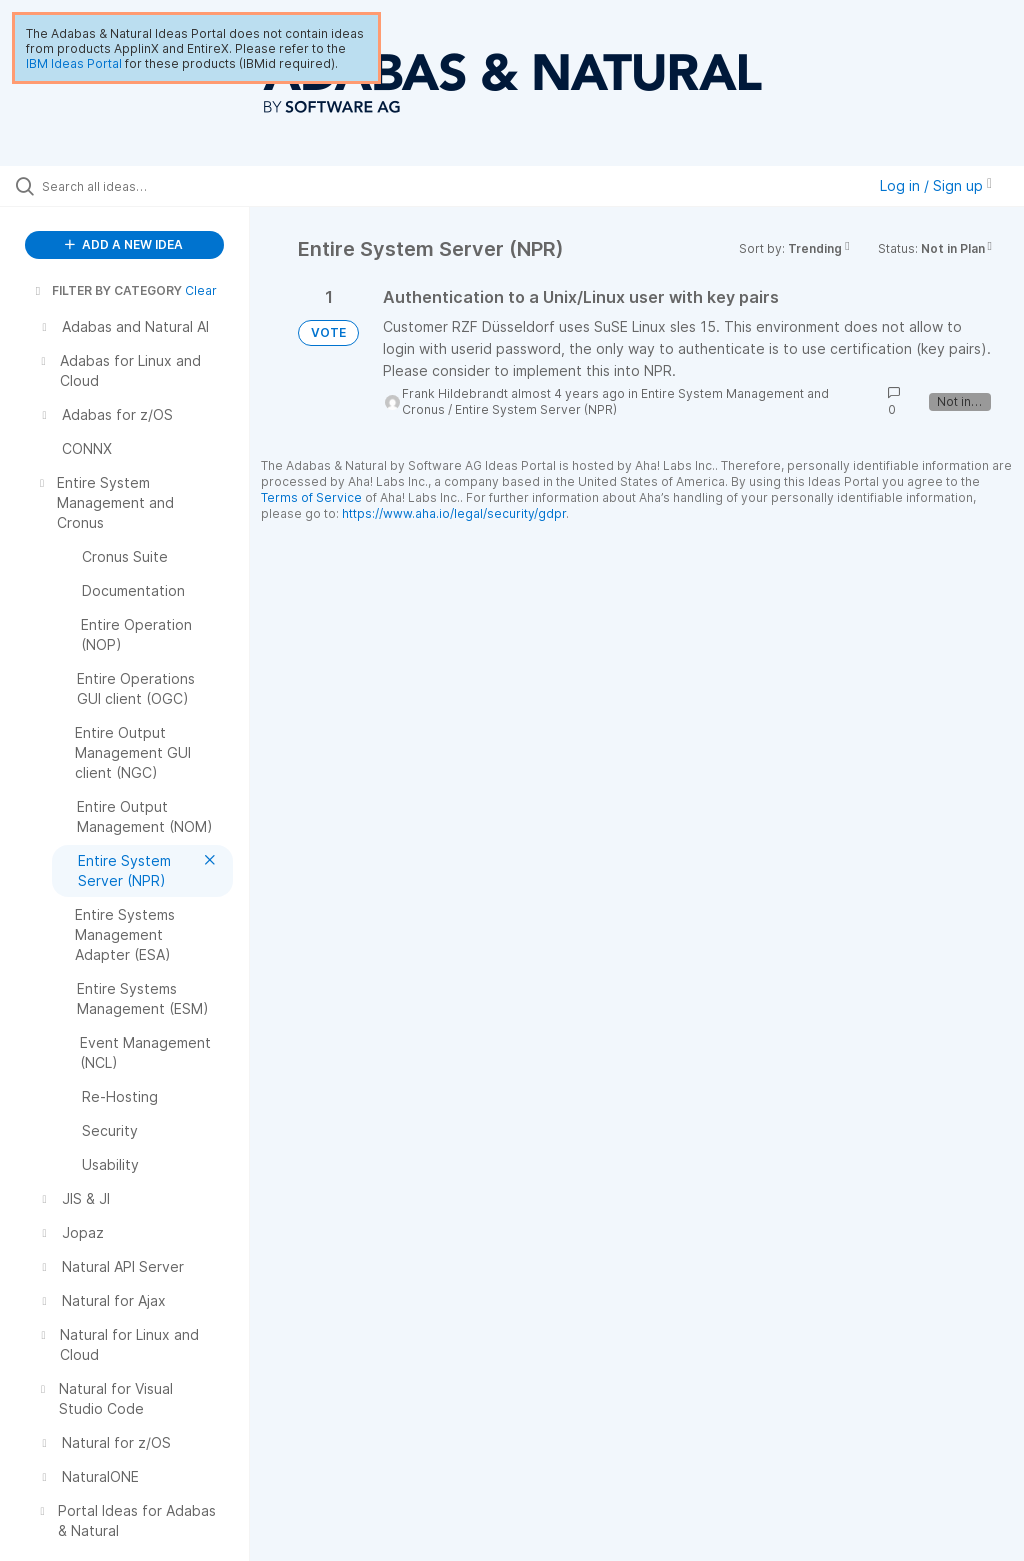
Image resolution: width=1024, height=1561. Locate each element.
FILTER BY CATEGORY (107, 290)
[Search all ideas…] (135, 186)
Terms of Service (311, 497)
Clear (201, 290)
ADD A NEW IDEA (124, 244)
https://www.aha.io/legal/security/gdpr (454, 513)
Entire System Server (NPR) (536, 409)
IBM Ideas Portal (74, 63)
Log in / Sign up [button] (936, 185)
